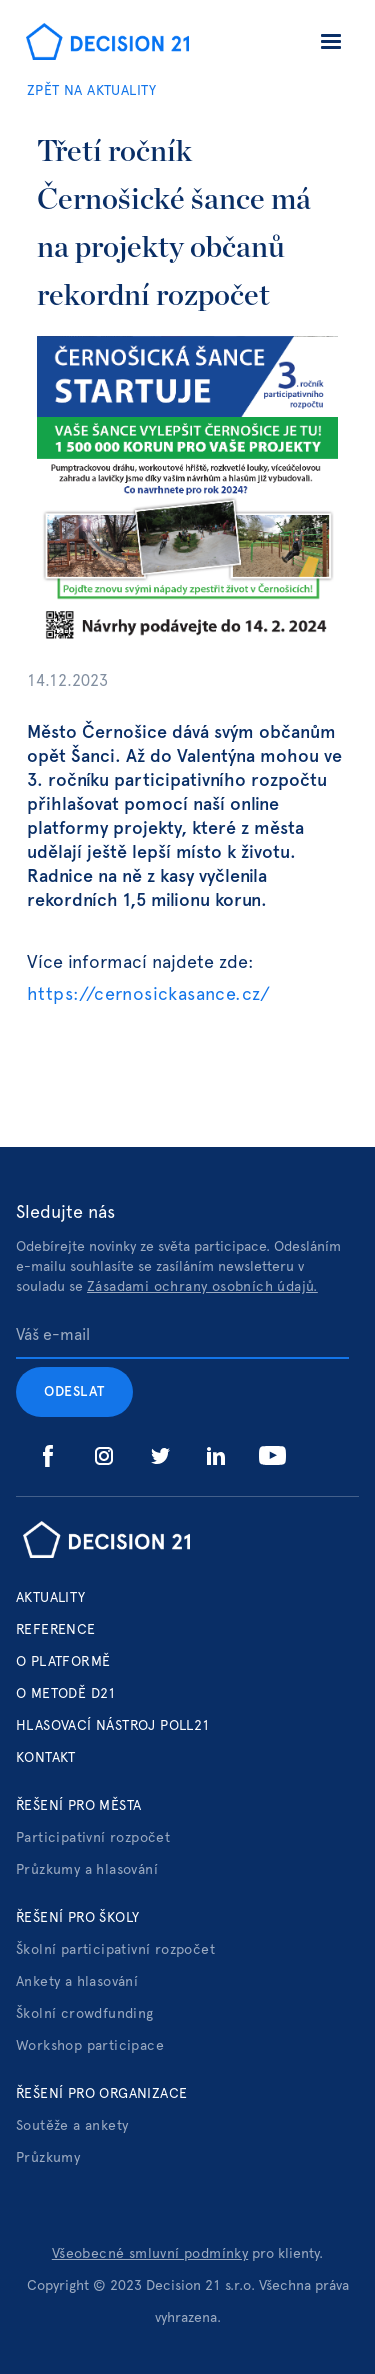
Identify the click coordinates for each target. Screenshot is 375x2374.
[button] (331, 45)
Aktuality (51, 1598)
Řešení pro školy (77, 1918)
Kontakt (46, 1758)
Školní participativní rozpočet (115, 1950)
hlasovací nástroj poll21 (113, 1726)
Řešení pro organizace (101, 2094)
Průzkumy (48, 2158)
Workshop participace (90, 2046)
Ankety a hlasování (77, 1982)
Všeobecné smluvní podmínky (150, 2254)
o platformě (63, 1662)
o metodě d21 (66, 1694)
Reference (56, 1630)
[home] (102, 44)
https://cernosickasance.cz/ (149, 995)
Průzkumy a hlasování (87, 1870)
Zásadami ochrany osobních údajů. (202, 1287)
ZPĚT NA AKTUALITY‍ (92, 91)
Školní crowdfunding (85, 2014)
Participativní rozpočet (93, 1838)
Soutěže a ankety (72, 2126)
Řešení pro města (78, 1806)
